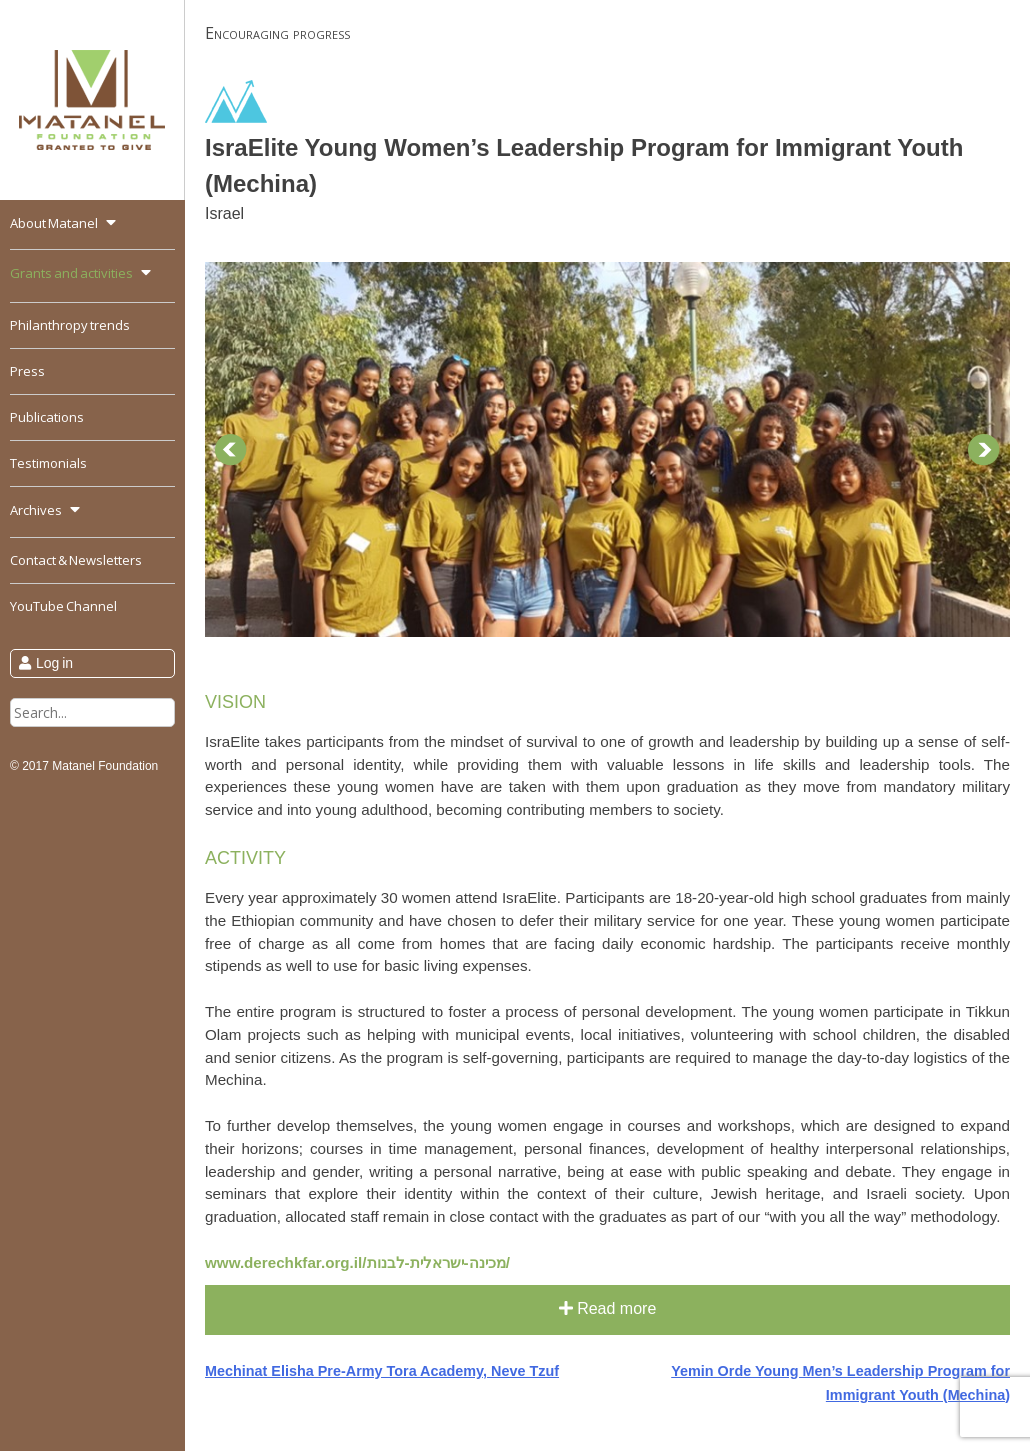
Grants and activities (71, 273)
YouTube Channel (63, 606)
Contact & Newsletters (76, 560)
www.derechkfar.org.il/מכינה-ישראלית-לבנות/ (357, 1262)
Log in (54, 663)
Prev (231, 450)
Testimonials (48, 463)
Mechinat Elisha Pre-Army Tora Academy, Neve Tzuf (382, 1371)
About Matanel (54, 223)
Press (27, 371)
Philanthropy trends (70, 325)
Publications (47, 417)
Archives (36, 510)
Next (984, 450)
